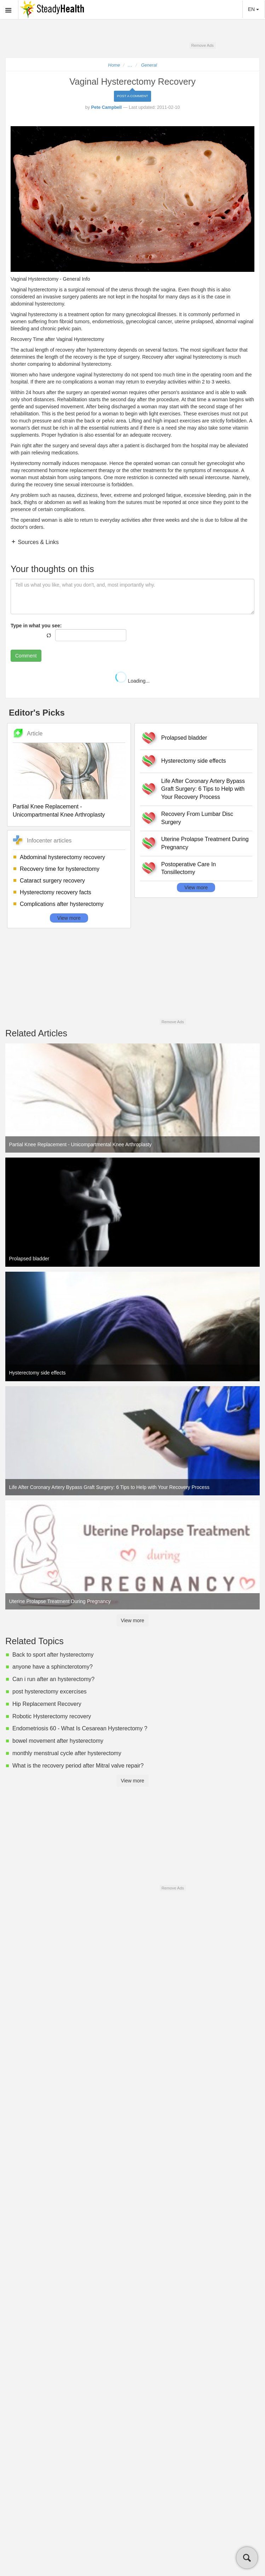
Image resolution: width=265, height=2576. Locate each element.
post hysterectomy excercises (49, 1692)
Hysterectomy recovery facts (55, 892)
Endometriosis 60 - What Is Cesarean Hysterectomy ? (79, 1728)
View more (69, 918)
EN (253, 9)
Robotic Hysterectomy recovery (51, 1716)
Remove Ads (202, 45)
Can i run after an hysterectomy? (53, 1679)
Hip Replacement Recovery (46, 1704)
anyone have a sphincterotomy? (52, 1667)
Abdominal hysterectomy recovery (62, 857)
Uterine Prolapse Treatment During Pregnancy (205, 843)
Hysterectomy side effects (193, 761)
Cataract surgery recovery (52, 881)
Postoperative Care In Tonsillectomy (188, 868)
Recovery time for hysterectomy (59, 869)
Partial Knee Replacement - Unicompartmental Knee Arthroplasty (59, 810)
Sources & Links (37, 542)
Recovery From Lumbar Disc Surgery (197, 818)
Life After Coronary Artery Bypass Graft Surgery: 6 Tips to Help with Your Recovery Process (203, 789)
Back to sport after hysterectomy (52, 1655)
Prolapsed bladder (184, 738)
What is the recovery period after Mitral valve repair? (78, 1766)
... (130, 65)
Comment (26, 656)
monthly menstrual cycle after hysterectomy (66, 1753)
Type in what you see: (36, 625)
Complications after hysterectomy (62, 904)
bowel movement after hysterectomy (57, 1741)
